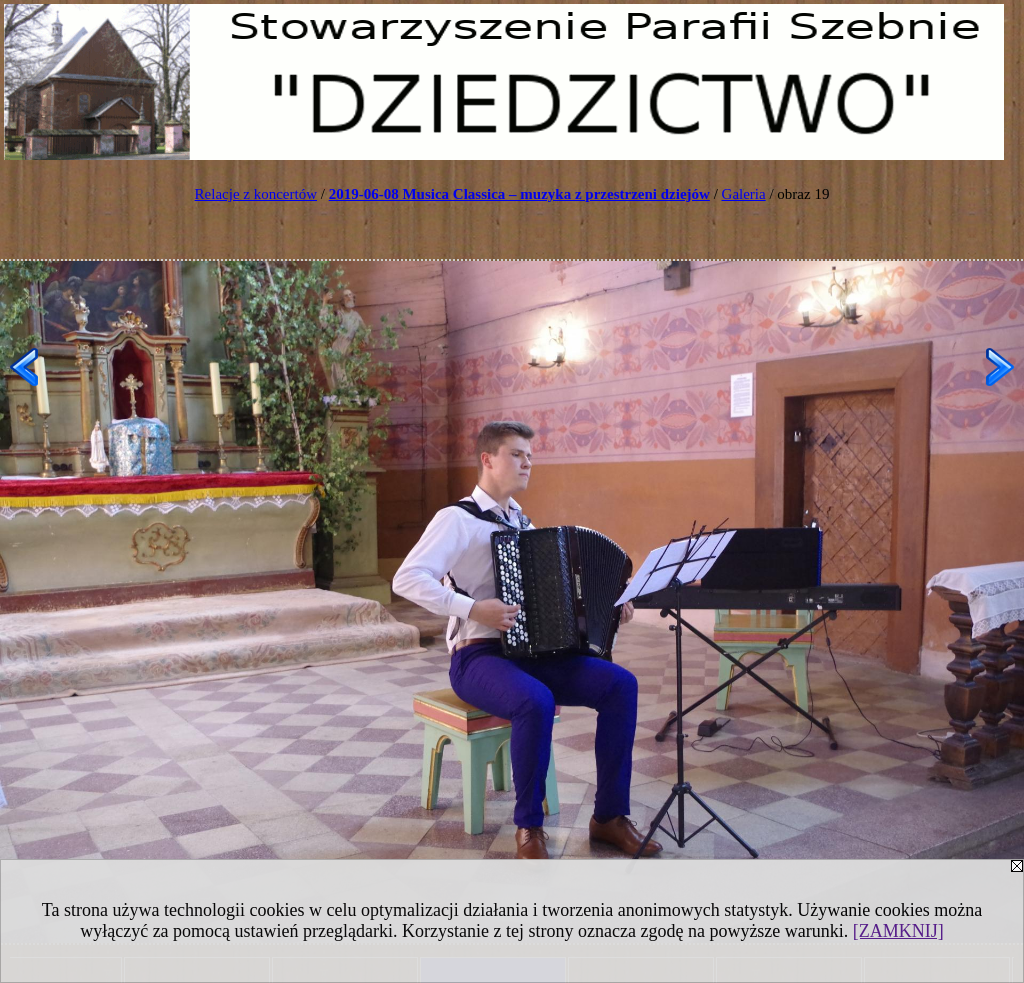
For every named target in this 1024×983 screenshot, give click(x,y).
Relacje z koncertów (256, 194)
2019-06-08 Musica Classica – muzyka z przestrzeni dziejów (519, 194)
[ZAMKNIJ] (898, 931)
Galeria (744, 194)
